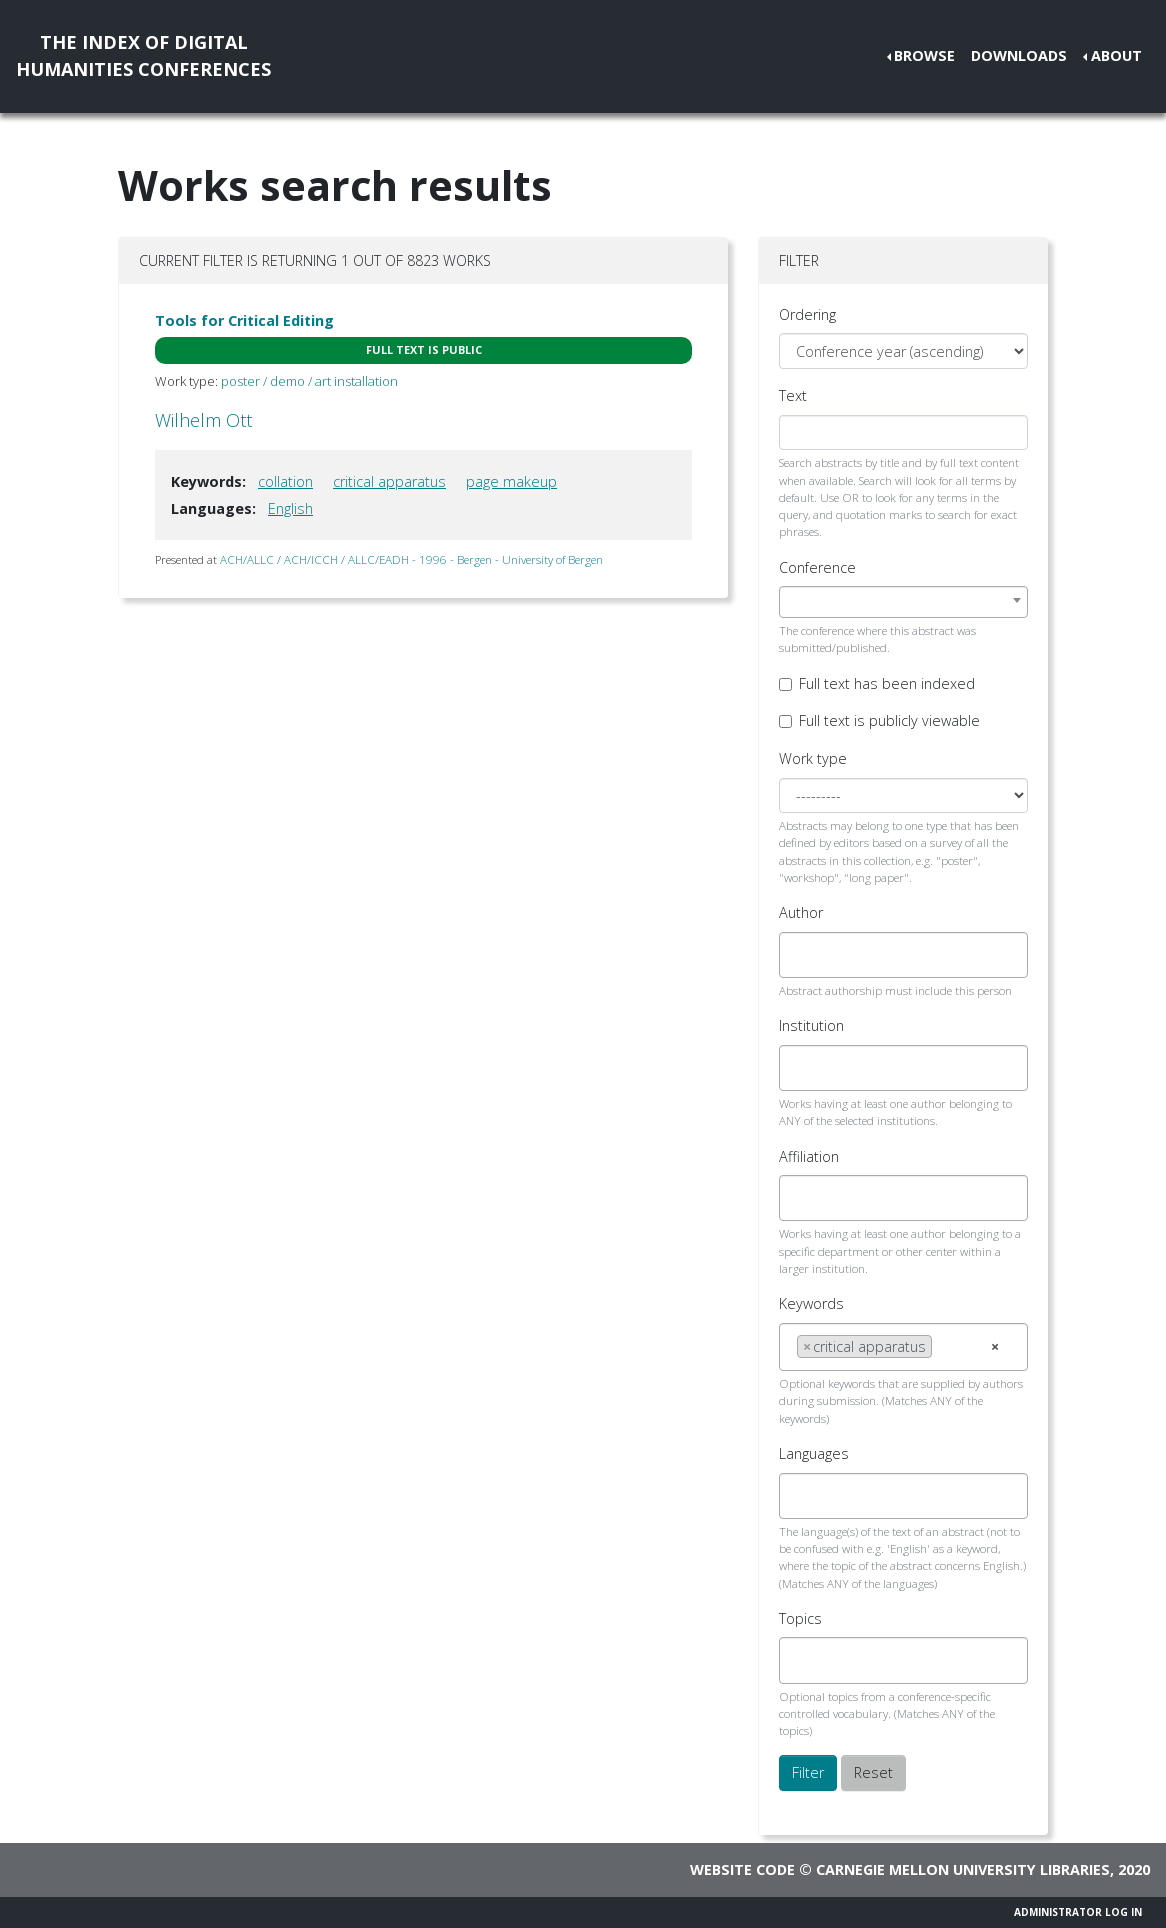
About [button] (1116, 55)
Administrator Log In (1078, 1912)
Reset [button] (873, 1772)
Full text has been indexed (887, 683)
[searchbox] (802, 955)
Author (801, 912)
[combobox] (903, 602)
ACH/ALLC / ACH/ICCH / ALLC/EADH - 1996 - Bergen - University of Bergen (411, 559)
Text (793, 395)
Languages (814, 1453)
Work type (813, 758)
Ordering (807, 314)
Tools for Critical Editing (244, 320)
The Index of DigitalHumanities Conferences (143, 55)
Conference (817, 567)
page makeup (511, 481)
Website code (742, 1869)
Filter (808, 1772)
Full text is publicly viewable (889, 720)
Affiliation (809, 1156)
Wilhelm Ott (203, 420)
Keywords (811, 1303)
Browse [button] (924, 55)
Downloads (1019, 55)
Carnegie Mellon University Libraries (963, 1869)
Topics (800, 1618)
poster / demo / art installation (309, 381)
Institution (811, 1025)
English (290, 508)
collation (285, 481)
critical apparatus (389, 481)
